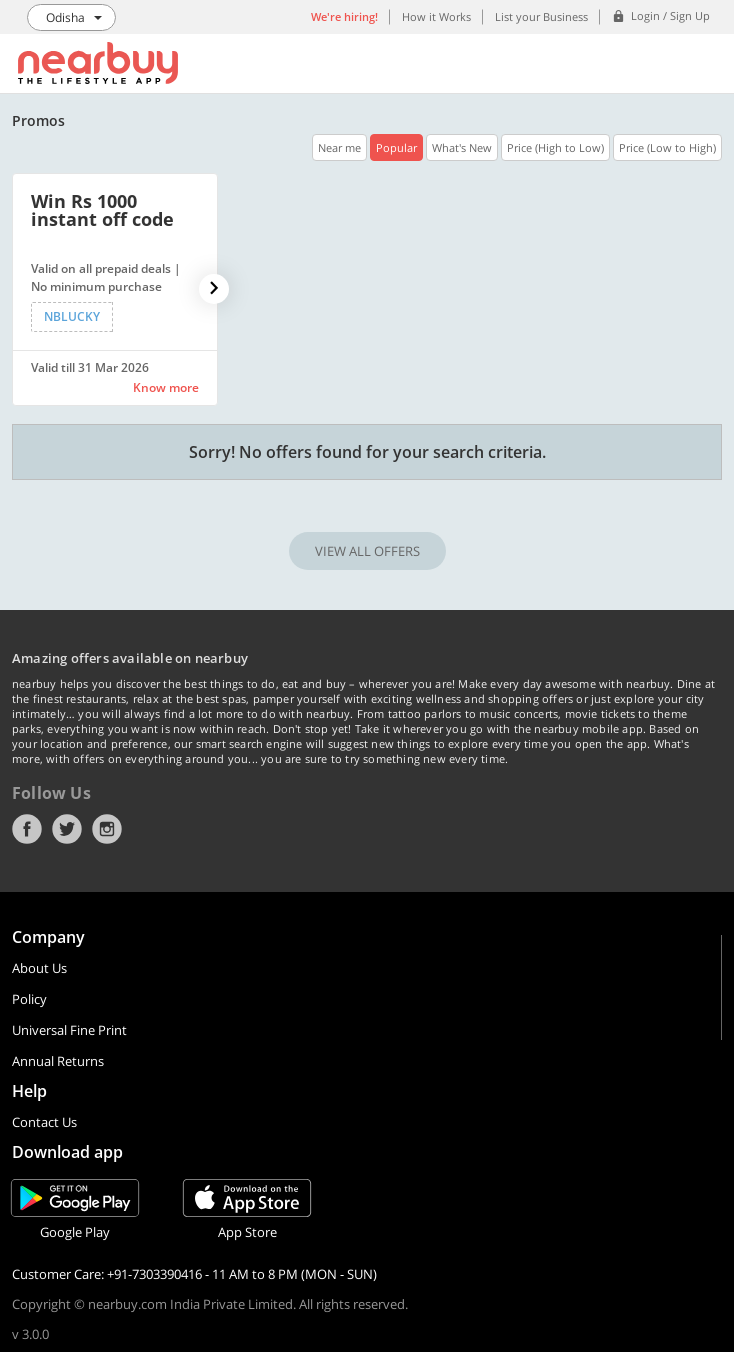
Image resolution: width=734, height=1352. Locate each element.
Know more (166, 387)
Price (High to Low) (555, 147)
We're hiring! (344, 16)
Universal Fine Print (69, 1030)
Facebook (27, 829)
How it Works (436, 16)
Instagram (107, 829)
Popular (396, 147)
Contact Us (44, 1122)
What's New (462, 147)
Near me (339, 147)
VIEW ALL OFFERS (367, 551)
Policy (29, 999)
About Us (39, 968)
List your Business (541, 16)
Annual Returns (58, 1061)
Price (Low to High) (667, 147)
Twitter (67, 829)
